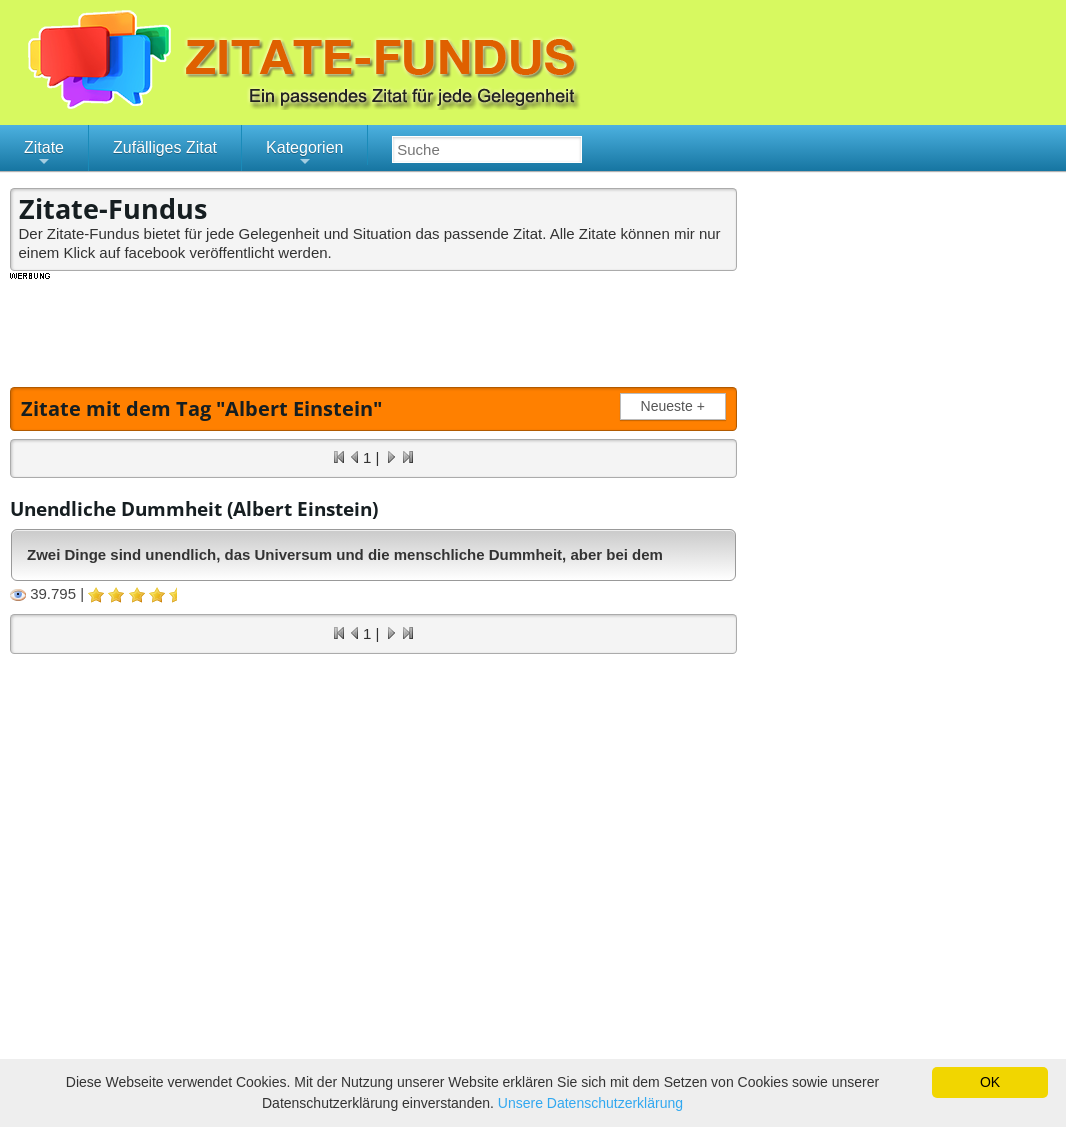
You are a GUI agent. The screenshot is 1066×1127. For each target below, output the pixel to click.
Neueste (677, 406)
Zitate (44, 155)
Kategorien (304, 155)
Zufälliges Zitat (165, 147)
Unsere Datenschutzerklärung (590, 1103)
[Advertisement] (374, 327)
